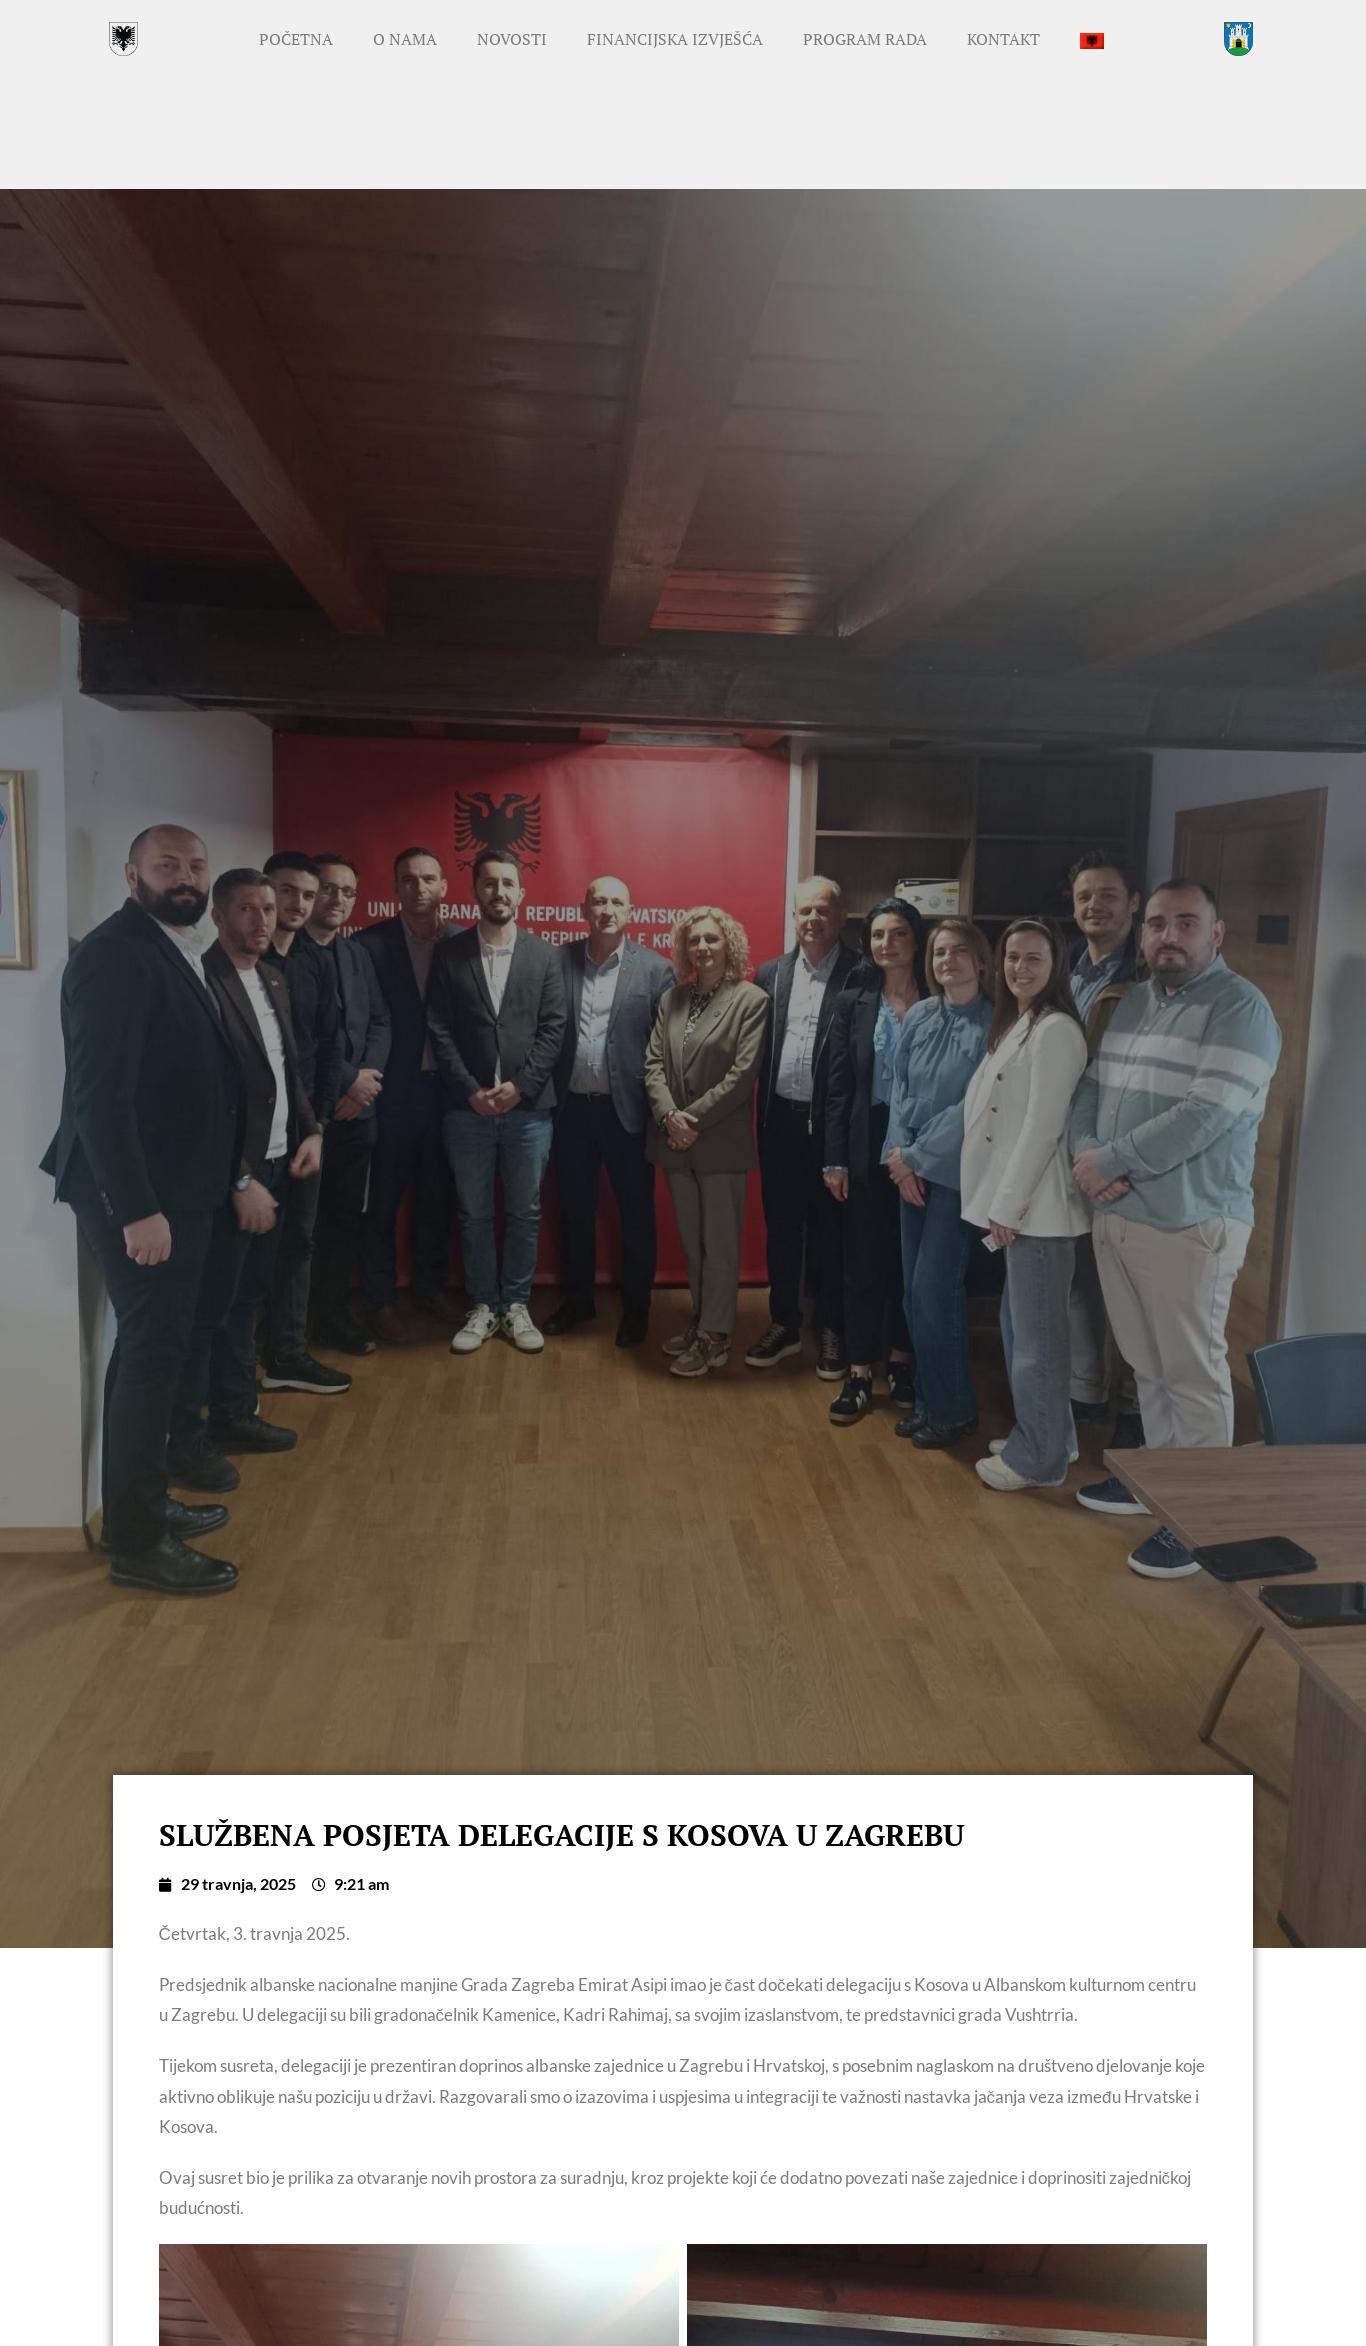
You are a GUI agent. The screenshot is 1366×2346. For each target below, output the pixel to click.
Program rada (865, 39)
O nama (405, 39)
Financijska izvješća (675, 39)
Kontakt (1003, 39)
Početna (296, 39)
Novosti (512, 39)
